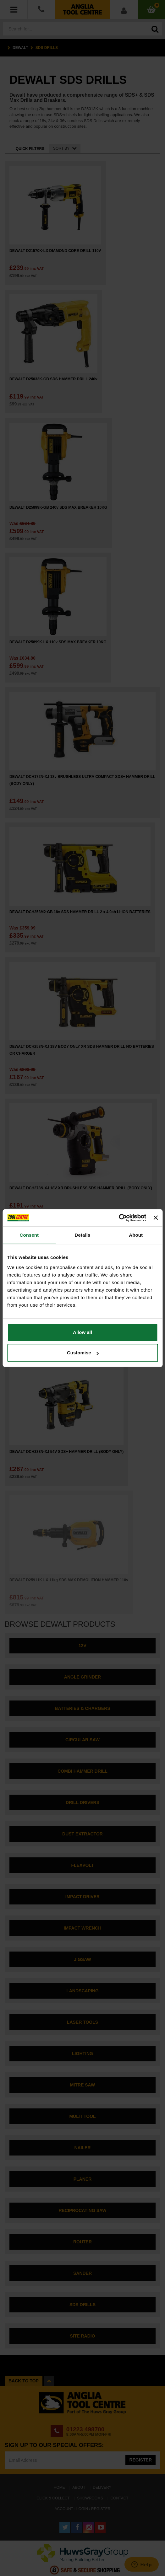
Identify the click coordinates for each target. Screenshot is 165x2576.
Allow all (82, 1332)
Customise (83, 1352)
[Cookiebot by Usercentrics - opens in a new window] (118, 1218)
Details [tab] (83, 1235)
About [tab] (136, 1235)
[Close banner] (155, 1218)
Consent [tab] (29, 1235)
